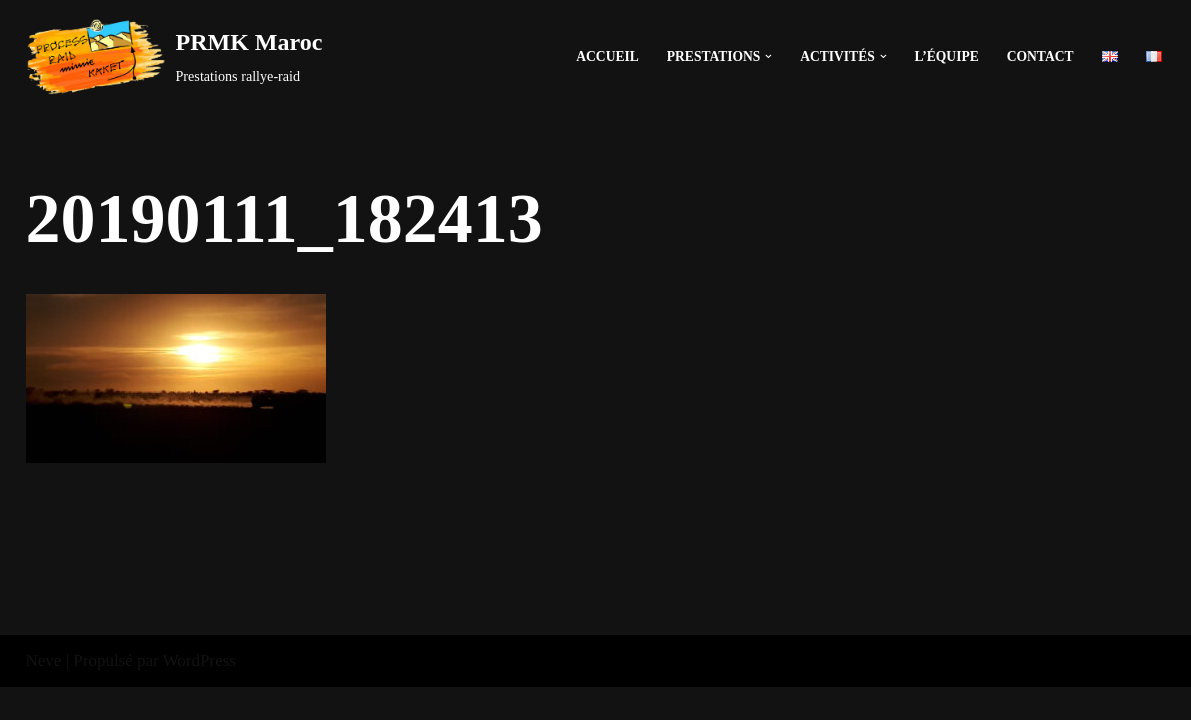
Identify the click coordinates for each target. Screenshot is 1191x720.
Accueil (606, 56)
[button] (768, 56)
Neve (44, 692)
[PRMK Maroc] (174, 56)
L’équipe (946, 56)
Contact (1040, 56)
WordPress (199, 692)
